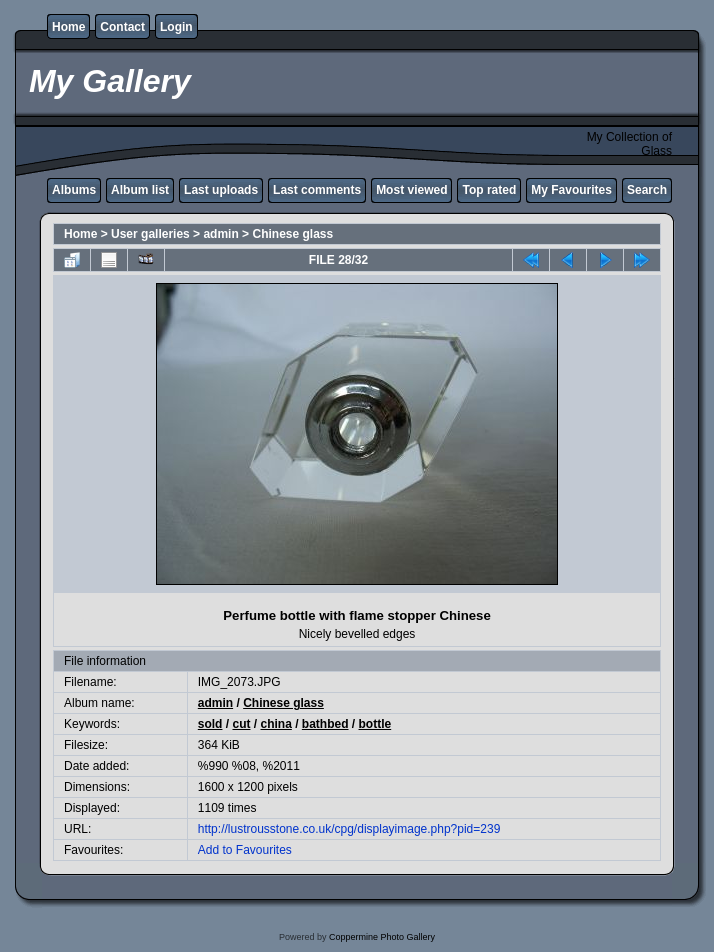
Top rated (489, 190)
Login (176, 27)
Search (647, 190)
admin (220, 234)
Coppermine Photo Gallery (382, 937)
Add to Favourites (245, 850)
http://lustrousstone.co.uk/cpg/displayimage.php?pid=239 (349, 829)
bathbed (325, 724)
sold (210, 724)
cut (241, 724)
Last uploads (221, 190)
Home (68, 27)
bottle (375, 724)
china (275, 724)
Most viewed (411, 190)
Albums (74, 190)
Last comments (317, 190)
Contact (122, 27)
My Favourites (571, 190)
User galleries (150, 234)
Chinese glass (292, 234)
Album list (140, 190)
